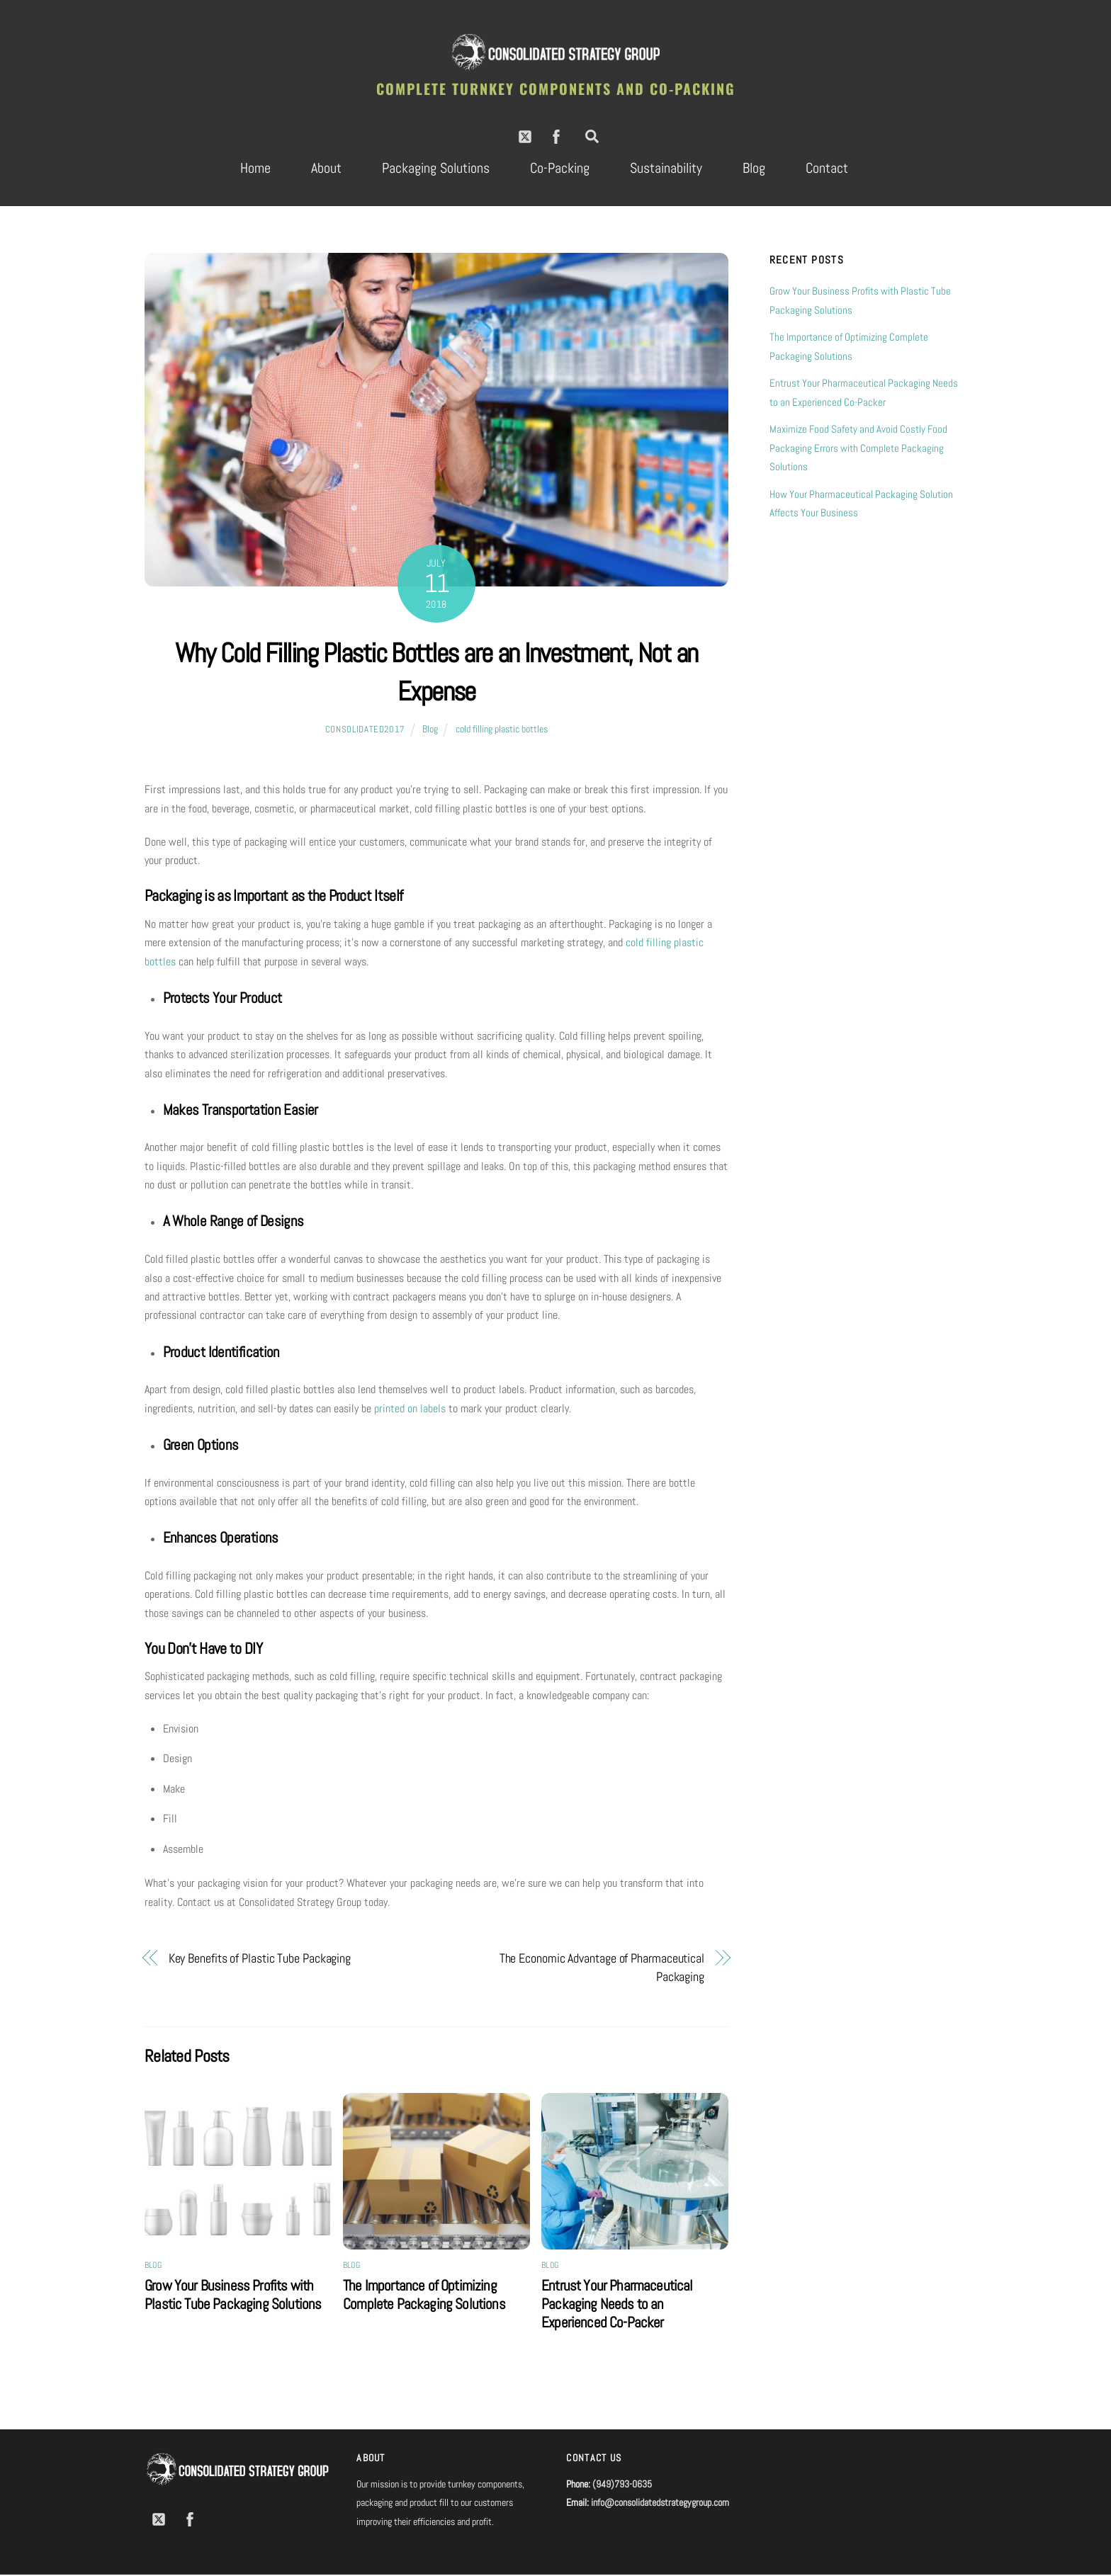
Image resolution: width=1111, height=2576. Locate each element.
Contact (827, 169)
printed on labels (410, 1409)
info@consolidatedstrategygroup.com (660, 2504)
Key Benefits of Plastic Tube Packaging (260, 1959)
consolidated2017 (365, 731)
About (326, 169)
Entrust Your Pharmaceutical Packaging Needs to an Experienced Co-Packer (617, 2305)
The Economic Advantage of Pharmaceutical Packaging (602, 1968)
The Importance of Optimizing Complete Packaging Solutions (424, 2296)
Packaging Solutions (436, 169)
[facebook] (556, 136)
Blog (754, 169)
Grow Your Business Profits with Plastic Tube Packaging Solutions (233, 2296)
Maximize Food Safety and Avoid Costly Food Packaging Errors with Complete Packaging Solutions (858, 449)
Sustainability (666, 169)
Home (255, 169)
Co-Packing (560, 169)
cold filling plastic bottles (502, 730)
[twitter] (525, 136)
